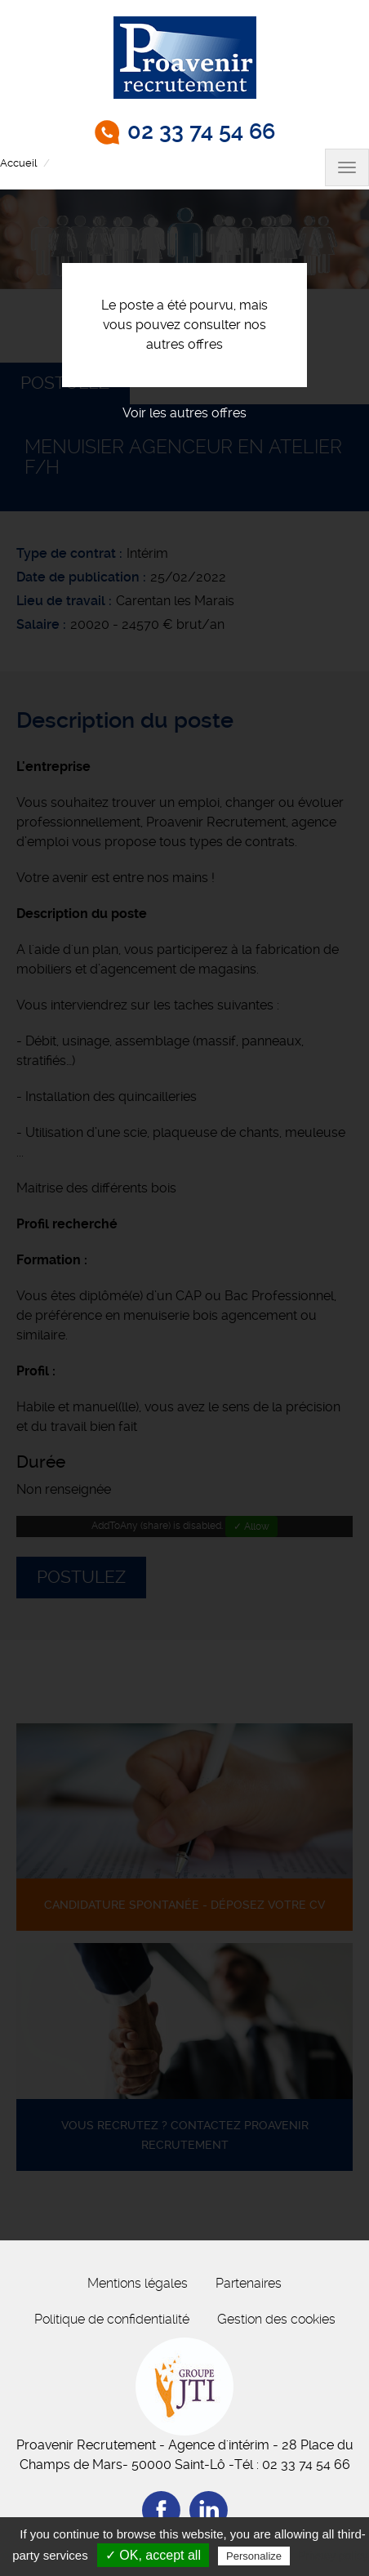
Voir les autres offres (184, 413)
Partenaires (249, 2283)
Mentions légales (137, 2283)
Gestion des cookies (276, 2319)
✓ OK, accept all (153, 2555)
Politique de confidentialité (111, 2319)
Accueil (18, 163)
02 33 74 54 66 (201, 131)
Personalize (254, 2556)
